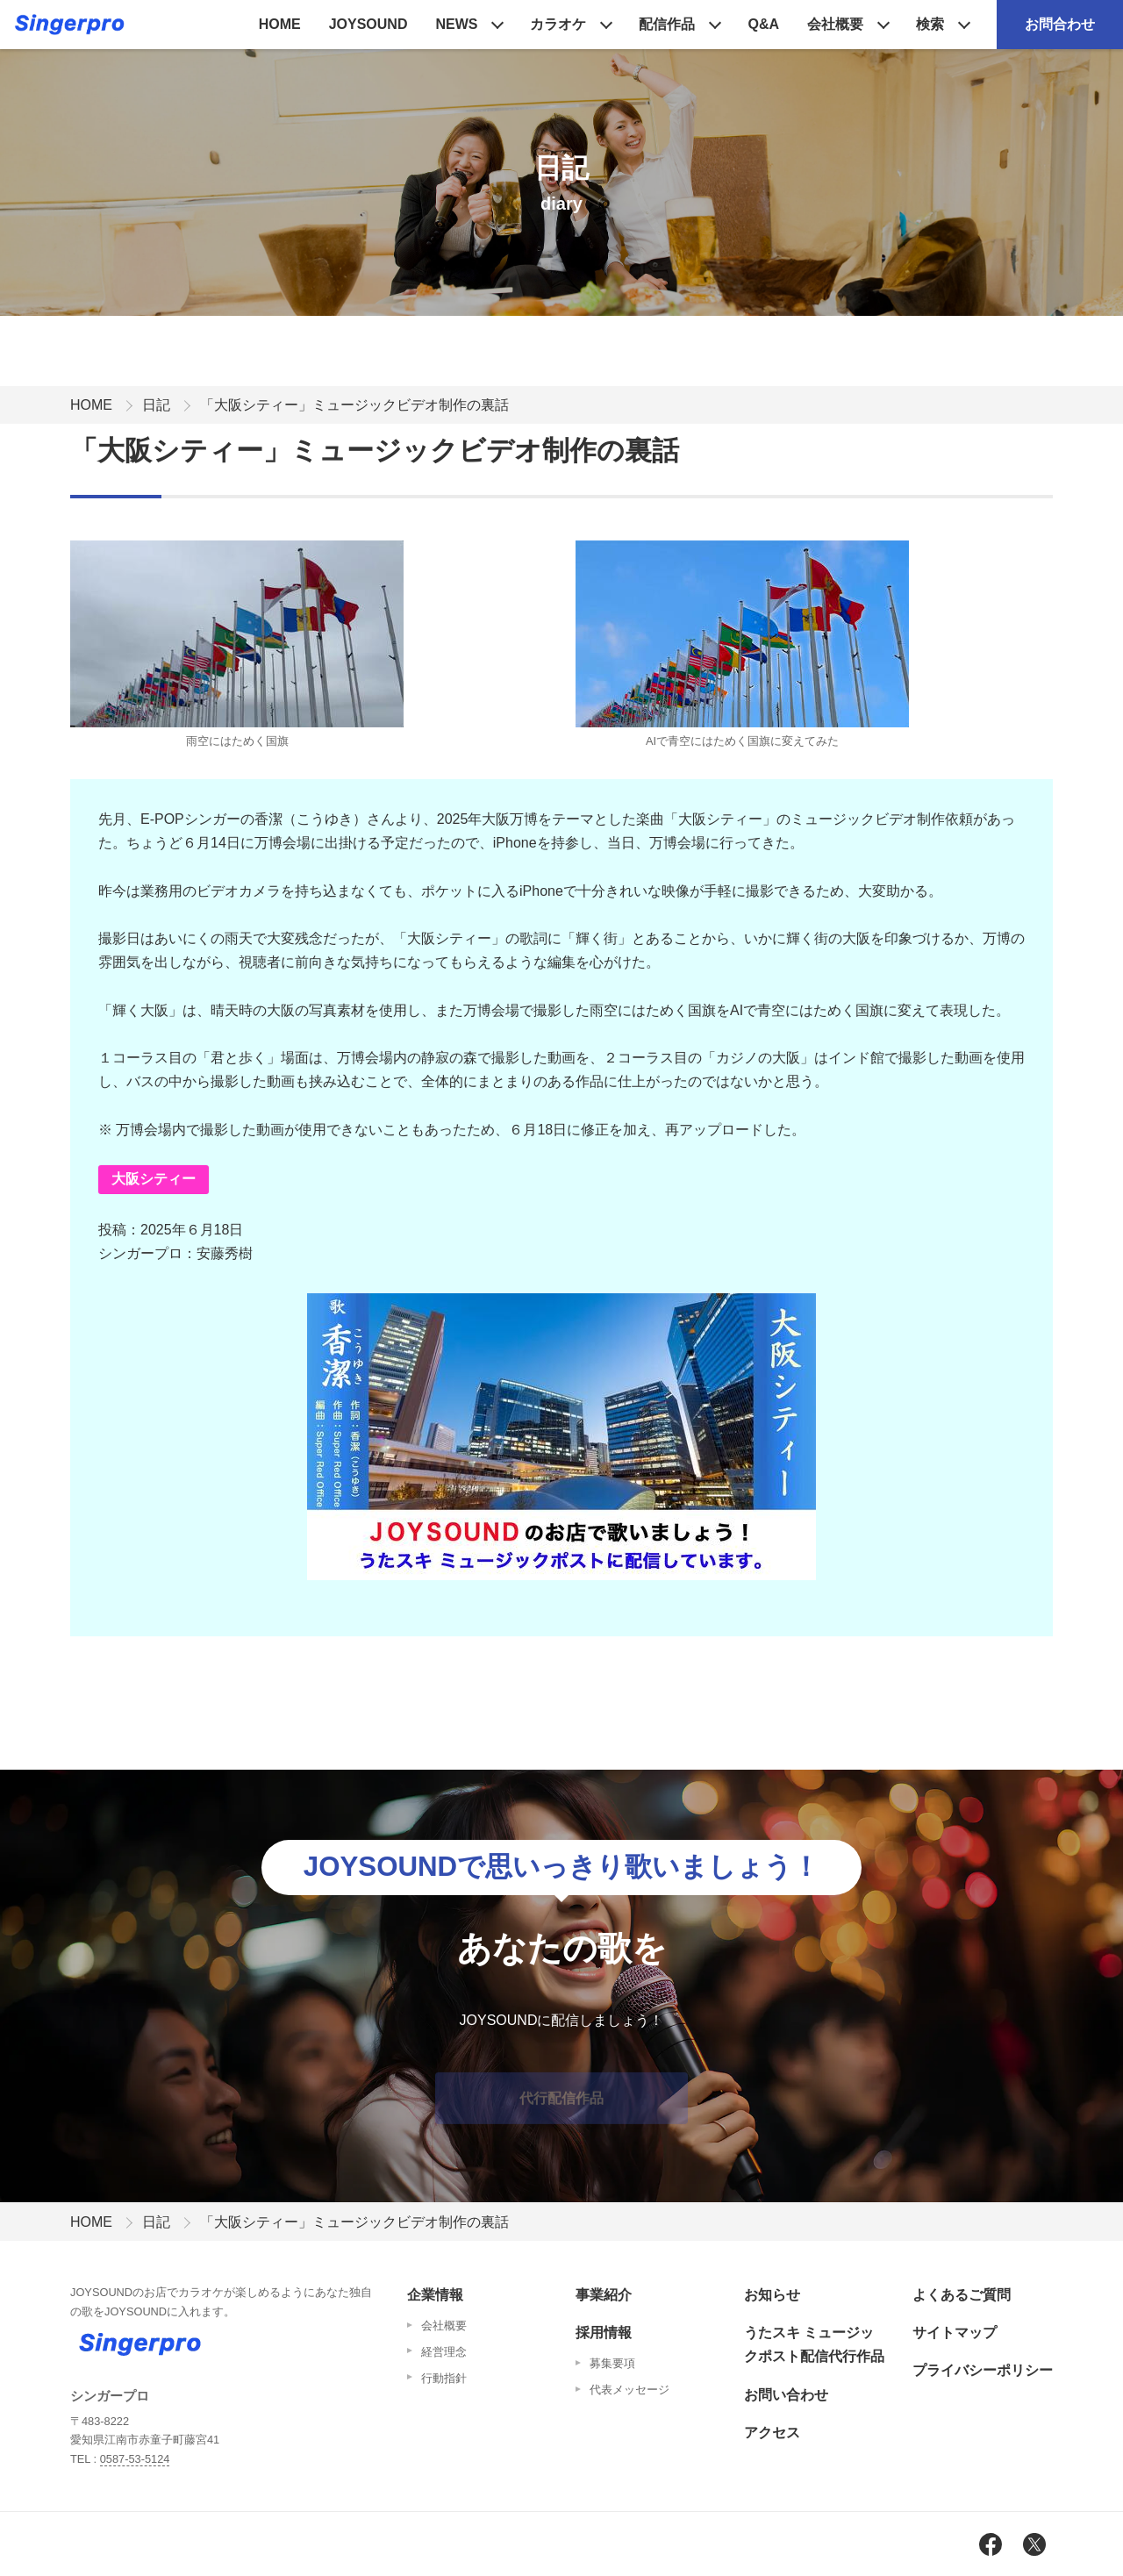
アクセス (772, 2432)
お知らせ (772, 2294)
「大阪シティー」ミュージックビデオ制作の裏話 (354, 404)
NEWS (456, 24)
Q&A (763, 24)
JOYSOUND (368, 24)
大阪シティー (153, 1178)
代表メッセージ (629, 2389)
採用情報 (604, 2332)
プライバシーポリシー (982, 2370)
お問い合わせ (786, 2394)
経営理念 (444, 2351)
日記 (156, 404)
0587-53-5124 (135, 2458)
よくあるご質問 (961, 2294)
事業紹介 (604, 2294)
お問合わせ (1060, 24)
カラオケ (558, 24)
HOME (280, 24)
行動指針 (444, 2378)
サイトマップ (954, 2332)
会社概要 (835, 24)
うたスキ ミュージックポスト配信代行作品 (814, 2344)
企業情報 (435, 2294)
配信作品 (667, 24)
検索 (930, 24)
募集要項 (612, 2363)
